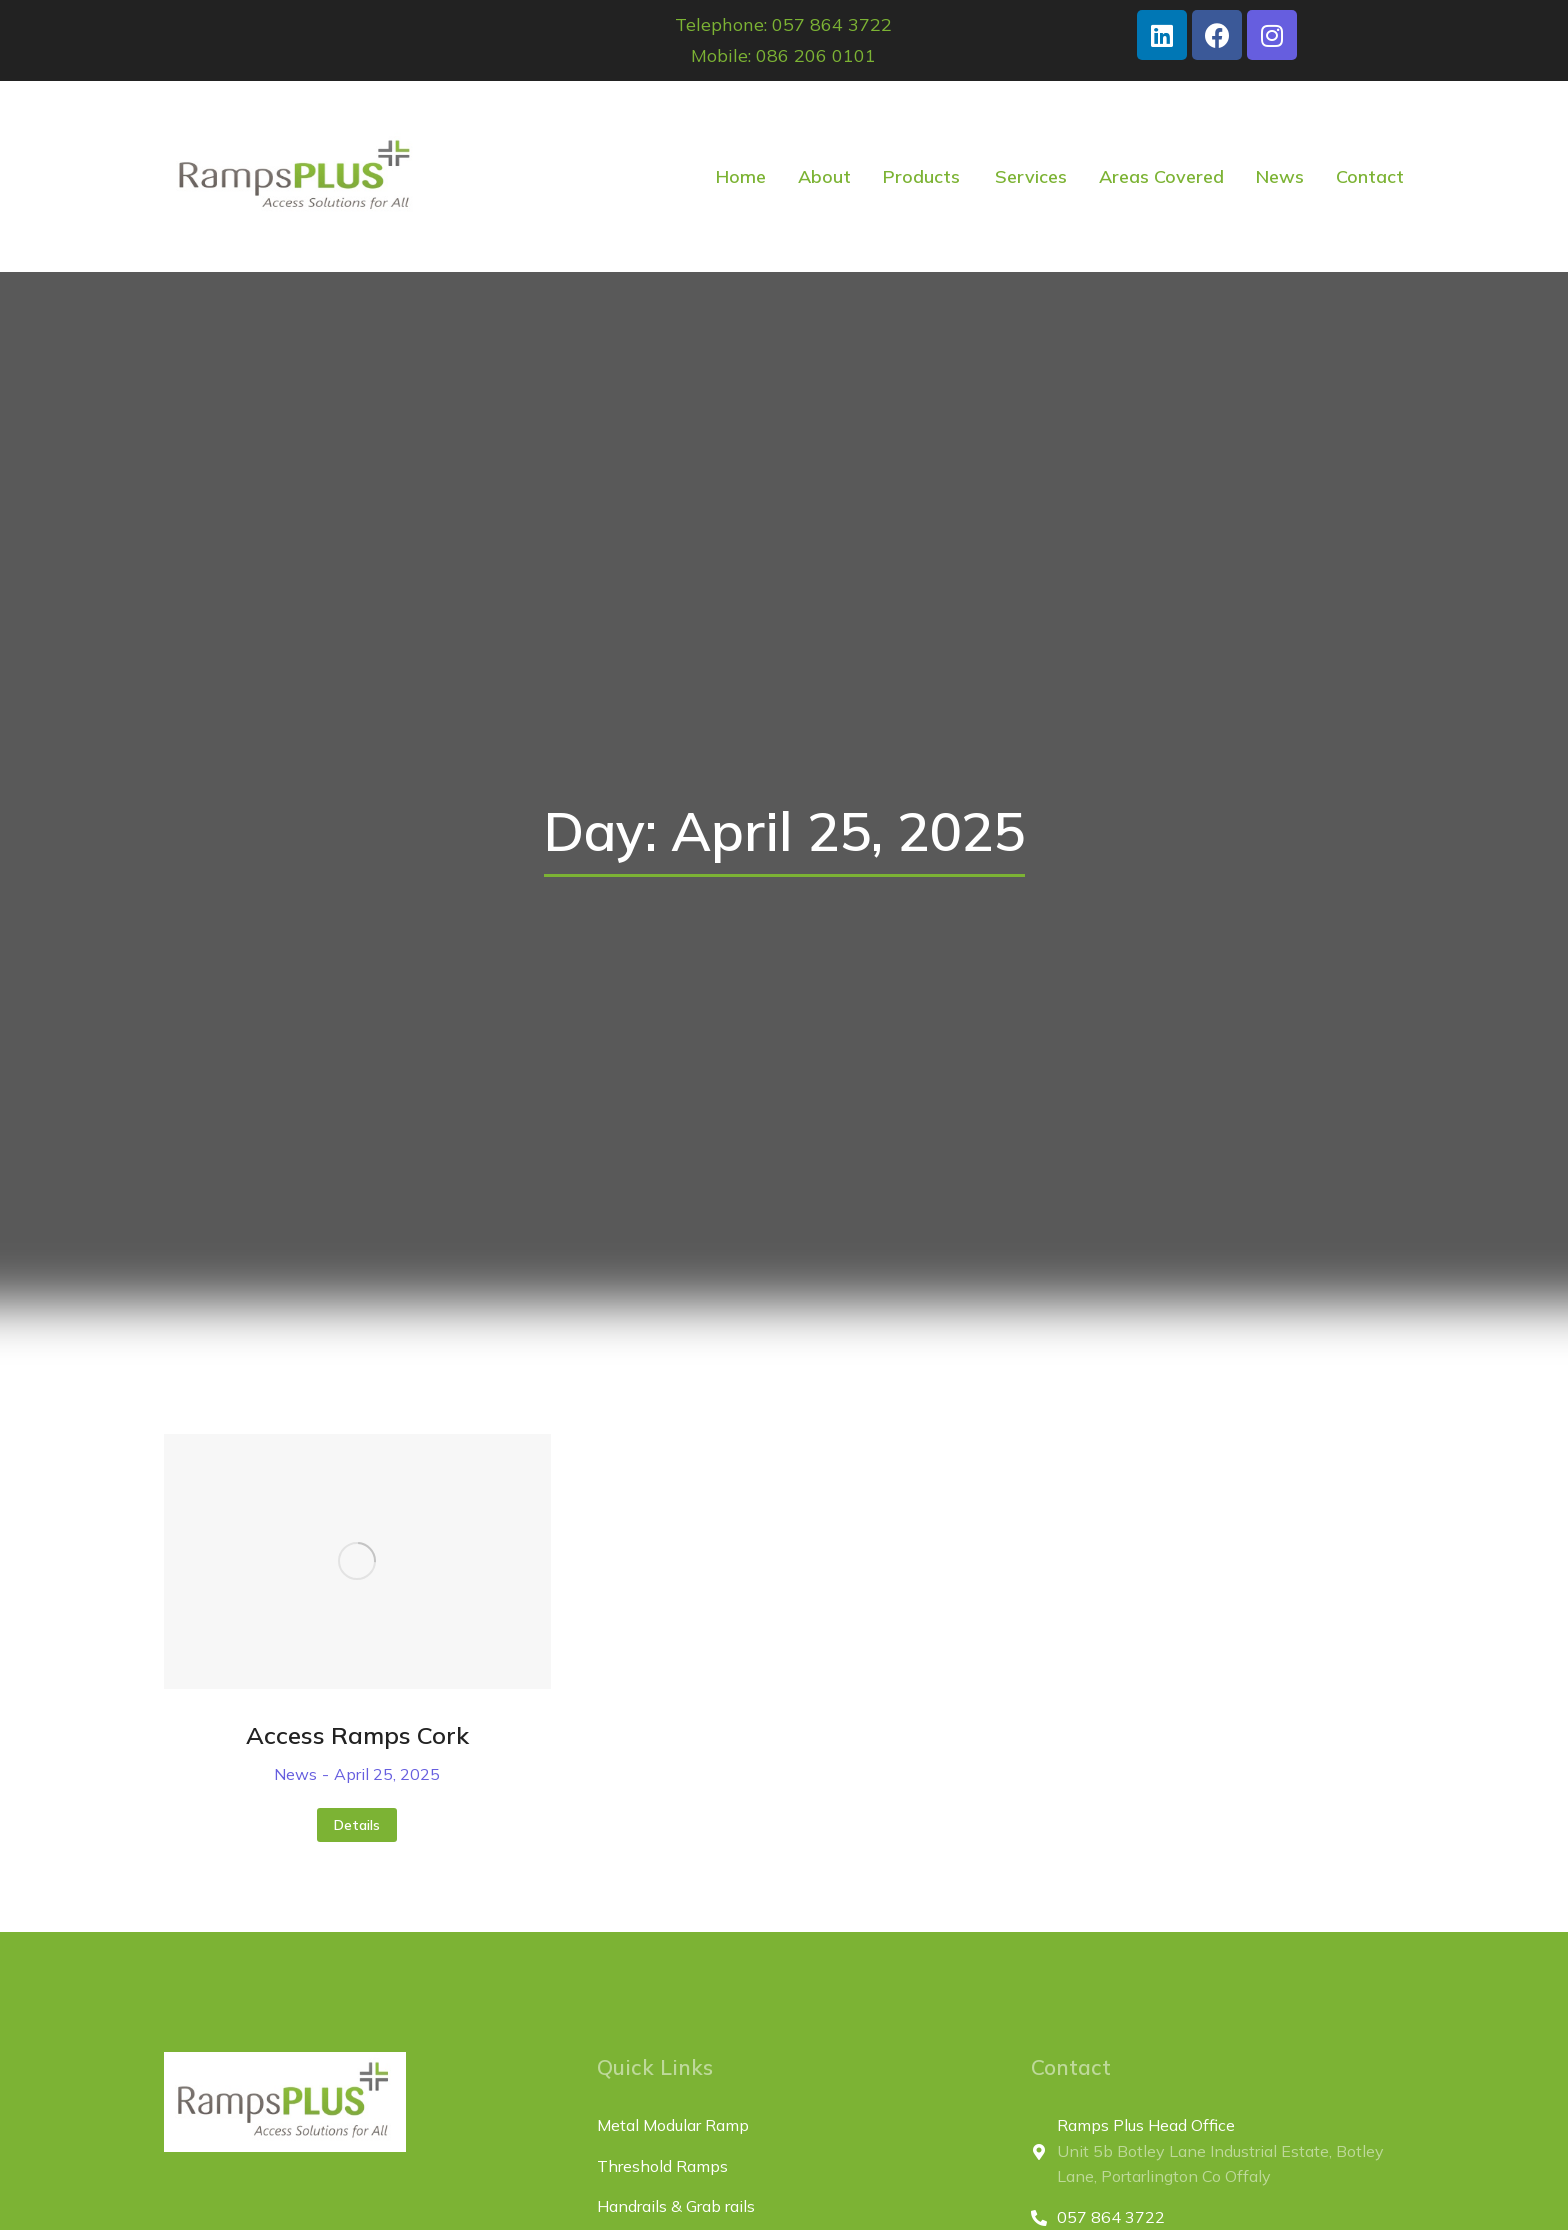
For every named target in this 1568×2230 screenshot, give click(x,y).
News (295, 1774)
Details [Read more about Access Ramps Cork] (357, 1825)
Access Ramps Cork (357, 1735)
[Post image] (357, 1561)
